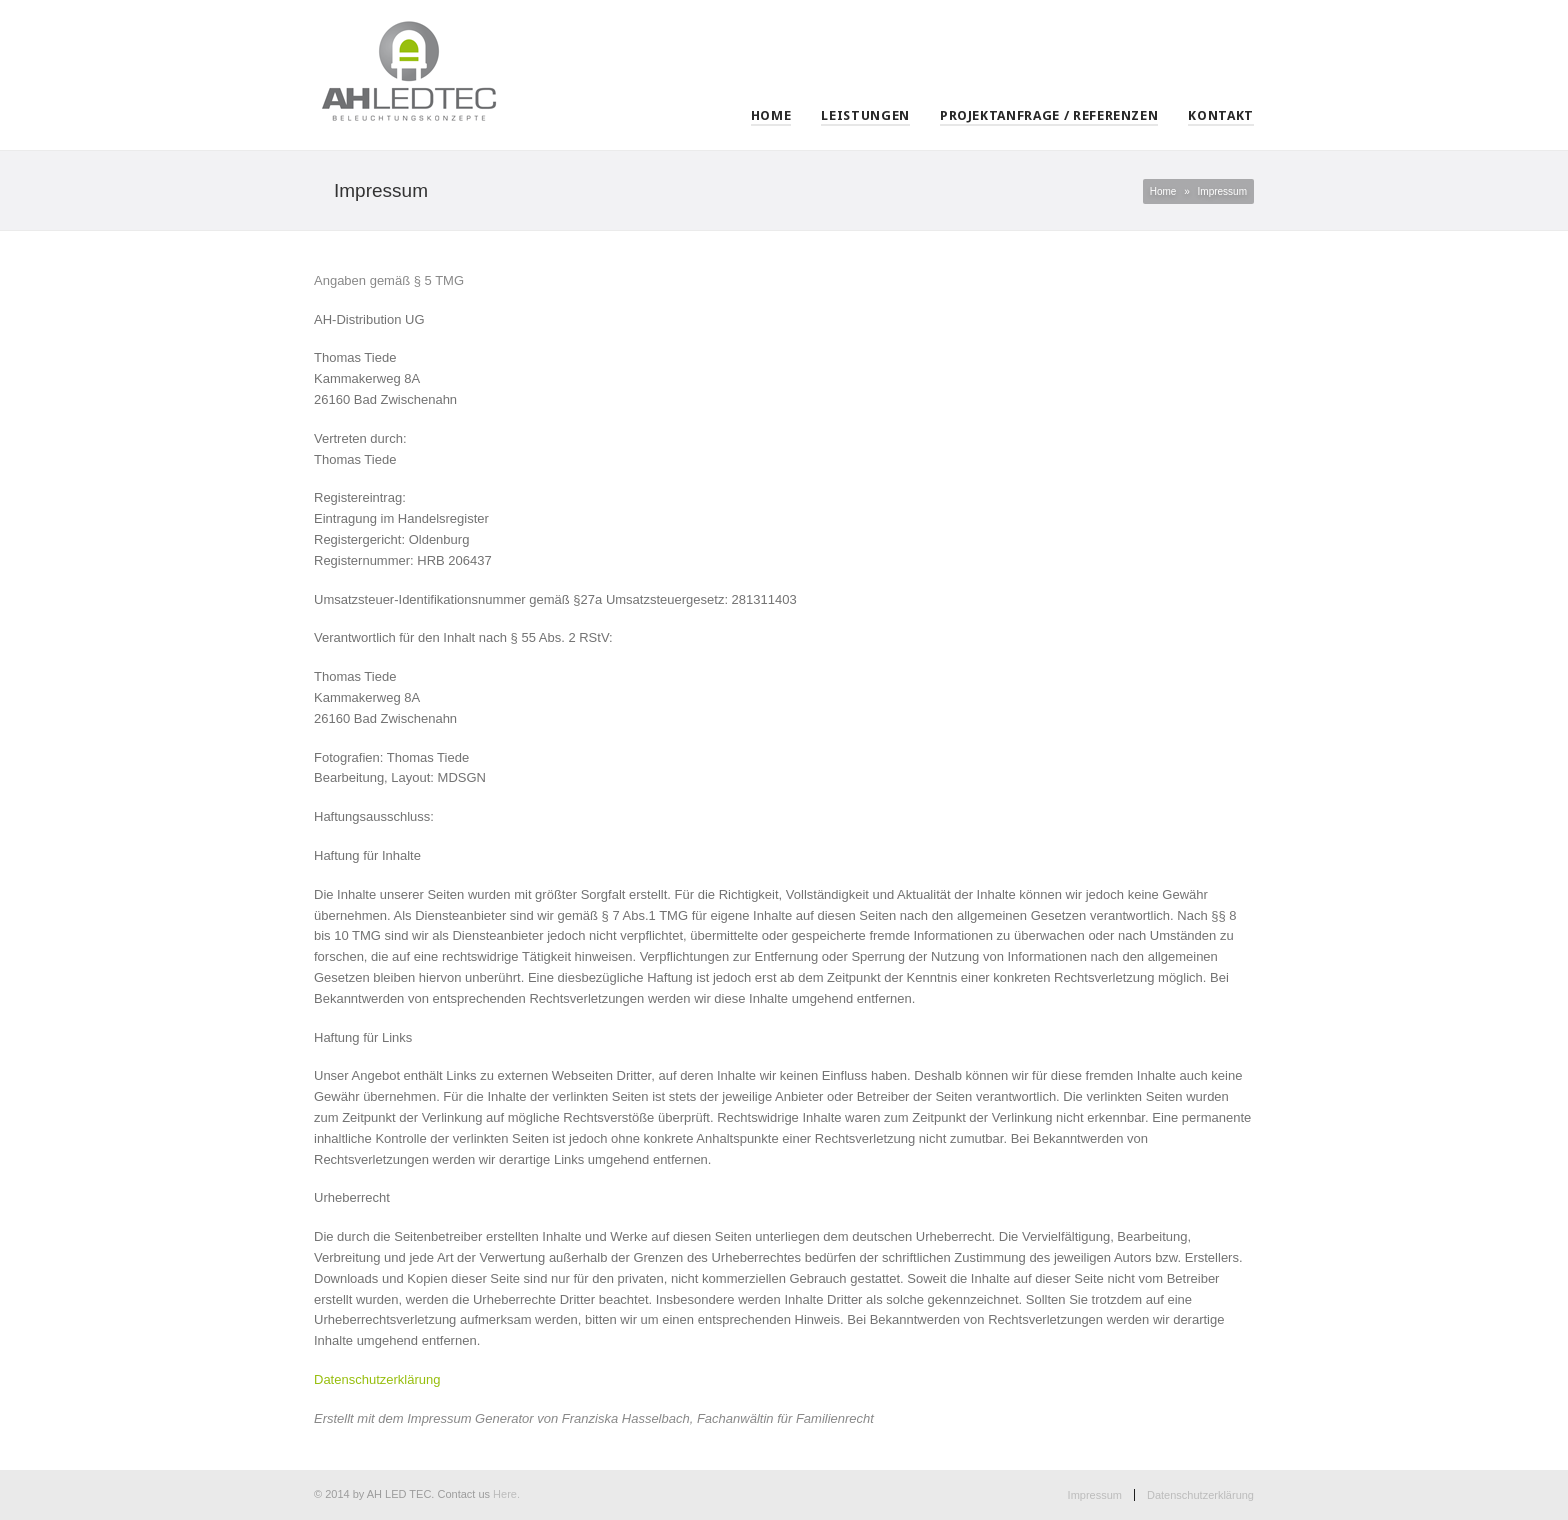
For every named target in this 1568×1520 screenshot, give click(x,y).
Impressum (1095, 1495)
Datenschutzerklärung (1200, 1495)
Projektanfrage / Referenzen (1049, 115)
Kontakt (1221, 115)
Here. (506, 1494)
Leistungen (865, 115)
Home (771, 115)
